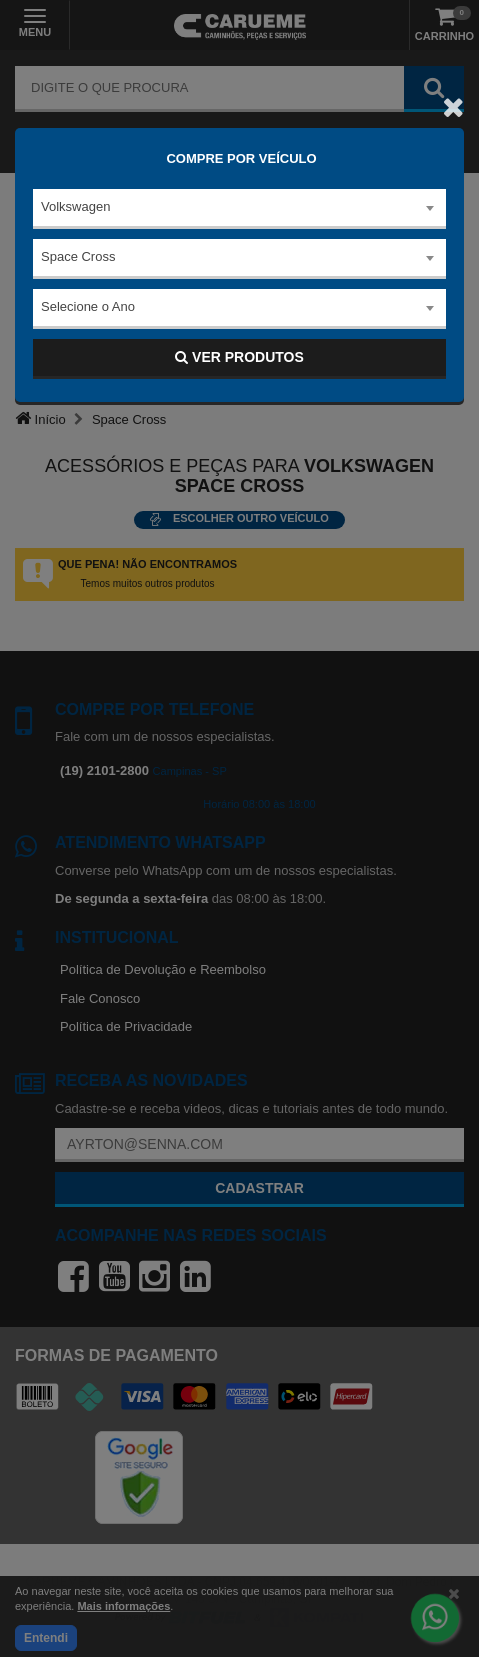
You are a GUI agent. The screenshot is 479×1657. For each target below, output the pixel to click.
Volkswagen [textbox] (75, 206)
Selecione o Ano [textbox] (88, 306)
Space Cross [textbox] (78, 256)
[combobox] (239, 209)
